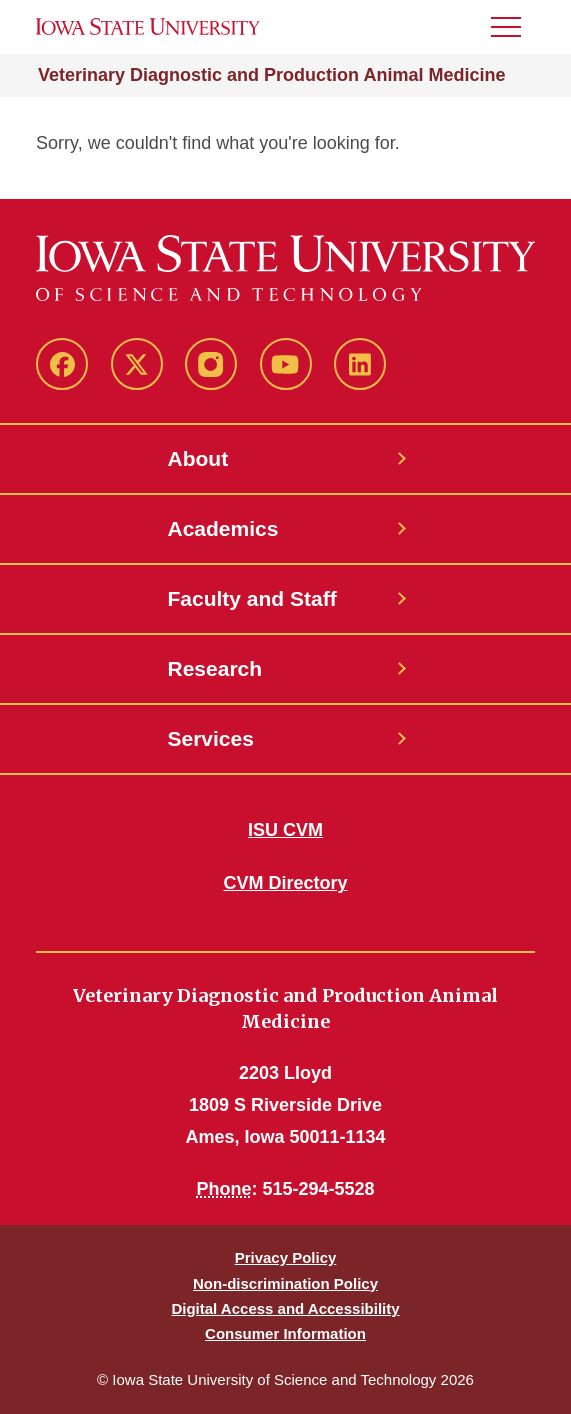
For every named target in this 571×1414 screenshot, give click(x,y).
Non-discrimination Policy (285, 1283)
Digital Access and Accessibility (285, 1308)
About (198, 458)
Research (215, 668)
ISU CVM (285, 830)
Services (211, 738)
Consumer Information (285, 1333)
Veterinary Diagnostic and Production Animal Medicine (271, 75)
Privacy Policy (286, 1257)
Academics (223, 528)
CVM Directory (285, 883)
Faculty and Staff (252, 598)
